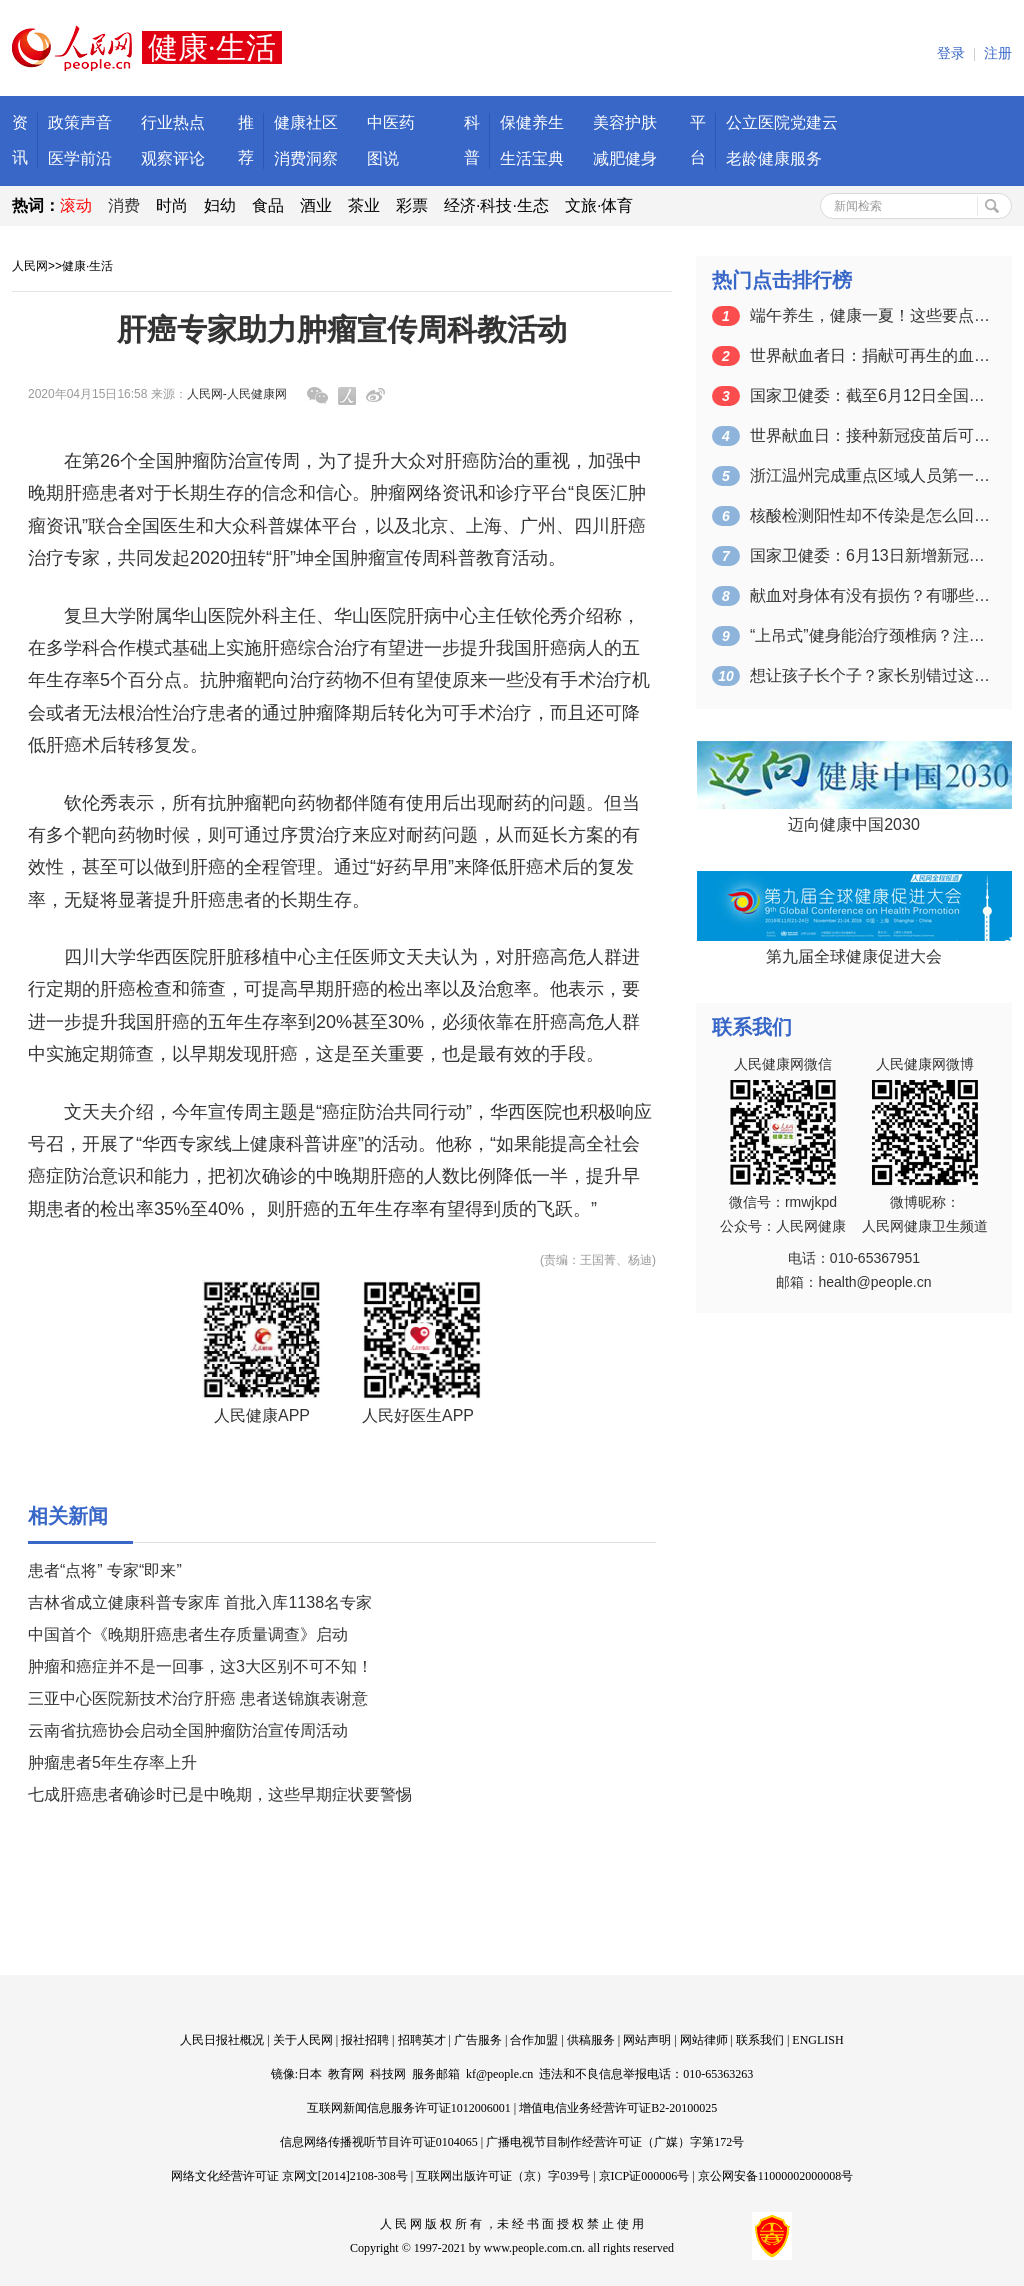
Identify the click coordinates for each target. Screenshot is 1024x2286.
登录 (951, 53)
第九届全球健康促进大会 (854, 956)
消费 (124, 205)
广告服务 (478, 2040)
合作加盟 (534, 2040)
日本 (310, 2074)
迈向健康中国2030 (854, 824)
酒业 (316, 205)
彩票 (412, 205)
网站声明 (647, 2040)
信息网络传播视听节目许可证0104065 (379, 2142)
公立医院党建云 (782, 122)
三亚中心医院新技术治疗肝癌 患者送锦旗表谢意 (198, 1698)
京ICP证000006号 (644, 2176)
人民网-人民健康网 (237, 394)
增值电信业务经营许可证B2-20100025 (618, 2108)
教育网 (346, 2074)
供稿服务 (591, 2040)
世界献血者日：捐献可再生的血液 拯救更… (870, 355)
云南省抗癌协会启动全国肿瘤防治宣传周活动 (188, 1730)
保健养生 (532, 122)
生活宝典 (532, 158)
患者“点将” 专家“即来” (105, 1570)
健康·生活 (87, 266)
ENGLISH (817, 2040)
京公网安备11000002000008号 (776, 2176)
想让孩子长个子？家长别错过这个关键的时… (870, 675)
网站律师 (704, 2040)
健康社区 (306, 122)
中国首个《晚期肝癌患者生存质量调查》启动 (188, 1634)
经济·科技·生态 (496, 205)
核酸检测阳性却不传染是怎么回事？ (870, 515)
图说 (383, 158)
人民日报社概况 (222, 2040)
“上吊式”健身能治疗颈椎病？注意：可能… (870, 635)
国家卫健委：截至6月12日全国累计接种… (870, 395)
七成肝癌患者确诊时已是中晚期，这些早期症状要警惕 (220, 1794)
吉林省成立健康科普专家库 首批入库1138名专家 (200, 1602)
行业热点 (173, 122)
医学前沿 (80, 158)
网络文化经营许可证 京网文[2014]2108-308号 (289, 2176)
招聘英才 (422, 2040)
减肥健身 (625, 158)
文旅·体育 (599, 205)
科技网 (388, 2074)
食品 (268, 205)
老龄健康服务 (774, 158)
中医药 (391, 122)
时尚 (172, 205)
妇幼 (220, 205)
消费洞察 (306, 158)
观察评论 (173, 158)
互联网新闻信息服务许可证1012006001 (409, 2108)
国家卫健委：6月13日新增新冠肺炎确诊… (870, 555)
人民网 (30, 266)
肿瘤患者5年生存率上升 (112, 1762)
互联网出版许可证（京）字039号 (503, 2176)
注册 (998, 53)
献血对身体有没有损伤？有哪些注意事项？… (870, 595)
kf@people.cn (499, 2074)
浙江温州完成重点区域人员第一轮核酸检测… (870, 475)
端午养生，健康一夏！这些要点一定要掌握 (870, 315)
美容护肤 (625, 122)
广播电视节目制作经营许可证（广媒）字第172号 (615, 2142)
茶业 (364, 205)
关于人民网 (303, 2040)
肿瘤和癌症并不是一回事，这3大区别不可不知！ (200, 1666)
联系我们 (760, 2040)
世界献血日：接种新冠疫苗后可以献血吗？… (870, 435)
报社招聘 (365, 2040)
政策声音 (80, 122)
